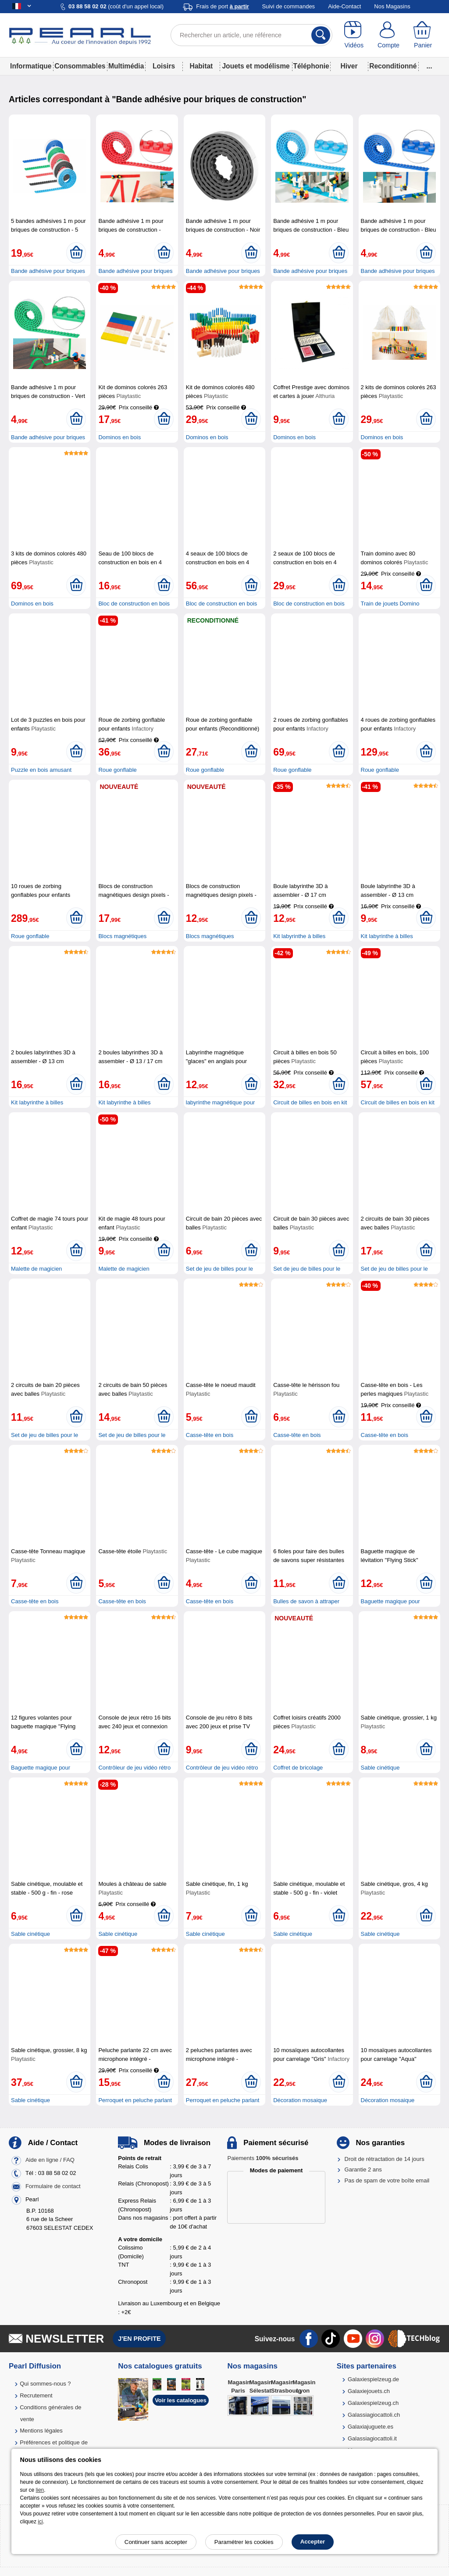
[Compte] (388, 35)
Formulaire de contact (53, 2186)
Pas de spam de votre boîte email (387, 2180)
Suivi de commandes (288, 6)
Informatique (30, 66)
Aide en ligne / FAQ (50, 2160)
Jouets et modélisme (255, 66)
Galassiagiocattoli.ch (374, 2414)
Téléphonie (311, 66)
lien (40, 2490)
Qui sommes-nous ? (45, 2383)
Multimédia (126, 66)
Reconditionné (393, 66)
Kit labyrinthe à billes (299, 936)
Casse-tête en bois (209, 1435)
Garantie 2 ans (363, 2169)
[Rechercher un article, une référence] (251, 35)
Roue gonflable (117, 770)
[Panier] (423, 35)
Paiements (262, 2158)
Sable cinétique (380, 1767)
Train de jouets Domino (390, 603)
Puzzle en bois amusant (41, 770)
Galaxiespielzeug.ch (373, 2403)
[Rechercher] (320, 35)
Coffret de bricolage (298, 1767)
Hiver (349, 66)
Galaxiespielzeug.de (373, 2379)
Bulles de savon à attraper (306, 1601)
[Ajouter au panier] (76, 252)
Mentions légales (41, 2430)
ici (40, 2522)
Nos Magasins (392, 6)
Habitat (201, 66)
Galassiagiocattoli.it (372, 2438)
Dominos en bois (119, 437)
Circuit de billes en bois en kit (310, 1102)
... (429, 66)
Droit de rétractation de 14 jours (384, 2159)
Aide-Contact (344, 6)
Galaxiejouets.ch (369, 2391)
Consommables (79, 66)
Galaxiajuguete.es (370, 2426)
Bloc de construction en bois (134, 603)
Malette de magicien (36, 1268)
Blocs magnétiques (122, 936)
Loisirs (164, 66)
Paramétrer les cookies (244, 2542)
